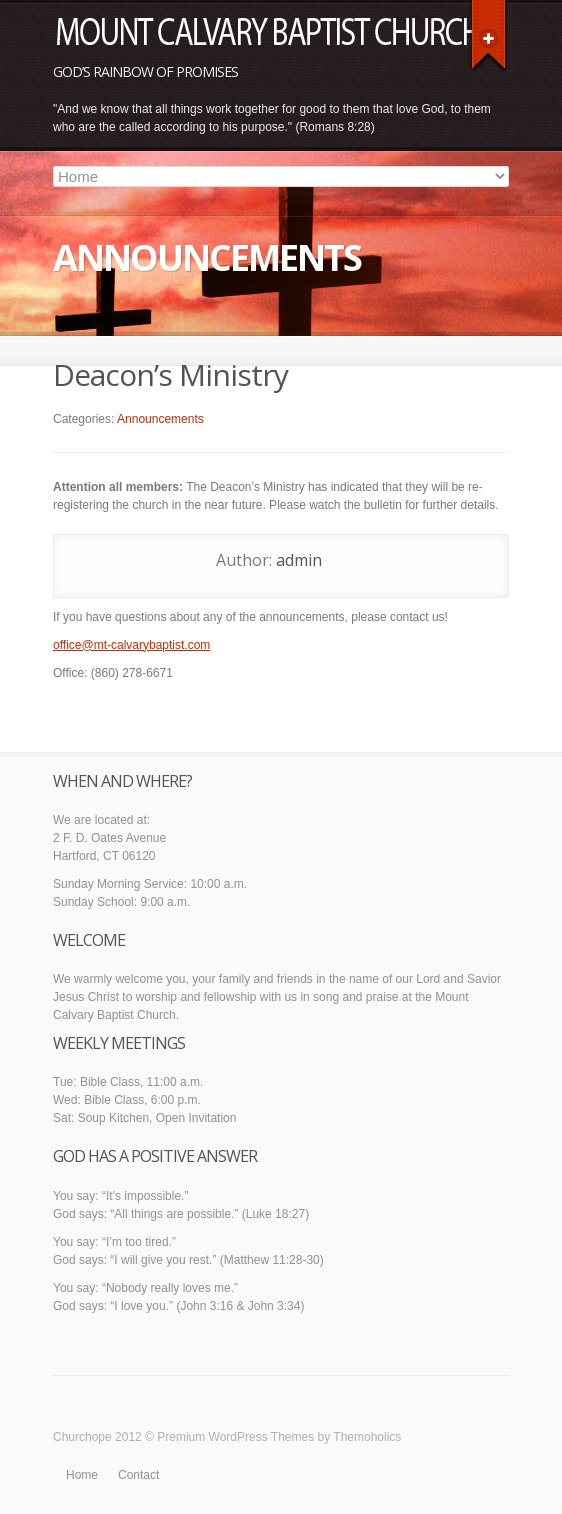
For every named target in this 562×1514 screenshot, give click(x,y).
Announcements (160, 419)
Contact (138, 1475)
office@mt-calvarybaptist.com (131, 645)
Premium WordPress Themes (235, 1437)
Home (82, 1475)
